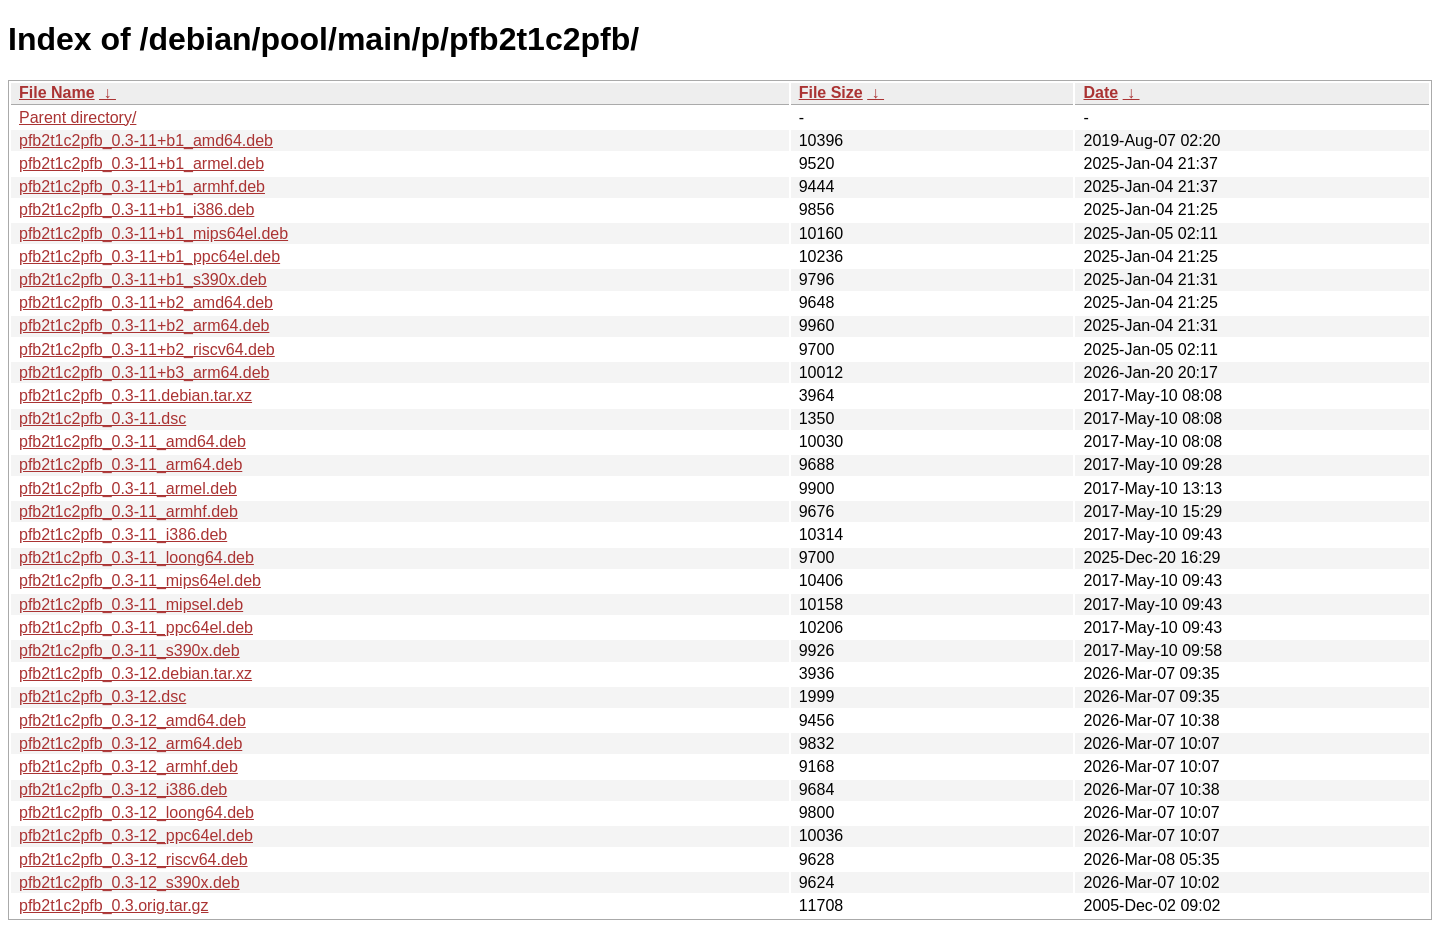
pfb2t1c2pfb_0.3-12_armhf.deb (128, 766)
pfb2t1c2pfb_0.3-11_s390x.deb (129, 650)
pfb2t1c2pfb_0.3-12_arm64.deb (130, 743)
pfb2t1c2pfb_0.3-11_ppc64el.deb (136, 627)
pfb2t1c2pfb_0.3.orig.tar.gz (113, 905)
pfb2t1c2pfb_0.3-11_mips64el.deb (140, 580)
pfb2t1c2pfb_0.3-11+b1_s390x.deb (143, 279)
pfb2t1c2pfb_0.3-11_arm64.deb (130, 464)
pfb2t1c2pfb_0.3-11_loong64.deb (136, 557)
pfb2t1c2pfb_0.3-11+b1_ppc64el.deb (149, 256)
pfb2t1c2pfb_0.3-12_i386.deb (123, 789)
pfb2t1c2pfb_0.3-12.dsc (102, 696)
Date (1100, 92)
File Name (57, 92)
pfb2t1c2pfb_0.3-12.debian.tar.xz (135, 673)
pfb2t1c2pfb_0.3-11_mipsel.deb (131, 604)
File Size (831, 92)
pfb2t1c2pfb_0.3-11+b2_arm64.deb (144, 325)
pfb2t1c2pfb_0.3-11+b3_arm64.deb (144, 372)
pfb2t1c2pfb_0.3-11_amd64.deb (132, 441)
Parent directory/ (77, 117)
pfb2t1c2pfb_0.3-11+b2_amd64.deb (146, 302)
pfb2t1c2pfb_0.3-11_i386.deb (123, 534)
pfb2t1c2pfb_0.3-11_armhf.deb (128, 511)
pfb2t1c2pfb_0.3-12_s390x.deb (129, 882)
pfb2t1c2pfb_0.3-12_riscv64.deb (133, 859)
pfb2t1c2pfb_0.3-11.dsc (102, 418)
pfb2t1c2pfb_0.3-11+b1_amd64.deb (146, 140)
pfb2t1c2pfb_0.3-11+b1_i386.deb (136, 209)
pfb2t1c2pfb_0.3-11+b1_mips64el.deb (153, 233)
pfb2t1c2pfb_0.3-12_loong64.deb (136, 812)
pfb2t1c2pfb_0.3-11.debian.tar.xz (135, 395)
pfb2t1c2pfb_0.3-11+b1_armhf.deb (142, 186)
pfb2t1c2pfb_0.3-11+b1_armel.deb (141, 163)
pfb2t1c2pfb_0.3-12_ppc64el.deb (136, 835)
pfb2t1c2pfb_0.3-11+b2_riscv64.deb (147, 349)
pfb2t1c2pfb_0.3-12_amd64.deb (132, 720)
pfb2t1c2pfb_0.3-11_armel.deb (128, 488)
